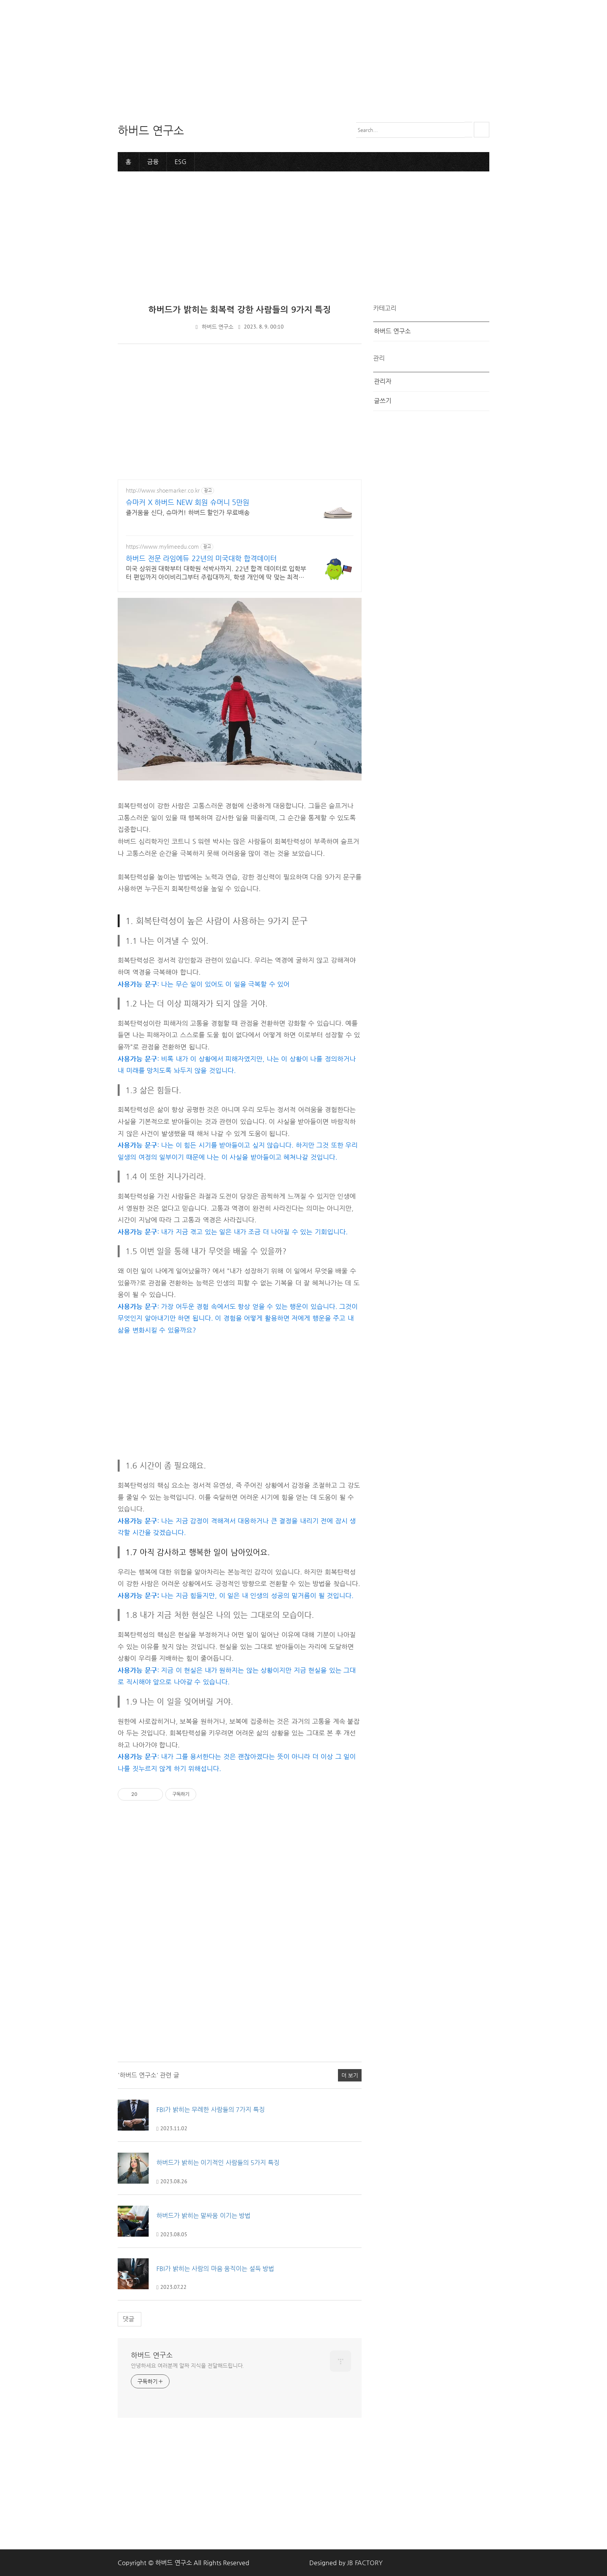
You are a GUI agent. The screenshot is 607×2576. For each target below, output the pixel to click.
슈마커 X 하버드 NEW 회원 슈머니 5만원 (187, 502)
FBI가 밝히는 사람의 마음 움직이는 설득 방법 (215, 2268)
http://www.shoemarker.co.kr (163, 490)
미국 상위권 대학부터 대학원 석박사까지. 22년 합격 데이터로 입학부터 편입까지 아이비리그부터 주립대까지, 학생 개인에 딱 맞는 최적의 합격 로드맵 (216, 573)
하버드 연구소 (218, 326)
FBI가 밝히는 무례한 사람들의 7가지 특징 (210, 2109)
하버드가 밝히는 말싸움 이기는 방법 (203, 2215)
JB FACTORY (365, 2562)
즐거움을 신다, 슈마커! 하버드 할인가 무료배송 (188, 512)
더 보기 (349, 2075)
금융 (153, 161)
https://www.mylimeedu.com (162, 546)
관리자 (382, 381)
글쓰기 (382, 400)
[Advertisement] (232, 54)
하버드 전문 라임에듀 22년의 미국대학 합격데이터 (201, 558)
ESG (181, 161)
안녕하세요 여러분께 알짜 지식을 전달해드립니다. (187, 2365)
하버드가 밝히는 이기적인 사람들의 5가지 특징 (217, 2162)
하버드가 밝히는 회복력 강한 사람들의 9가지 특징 (239, 309)
